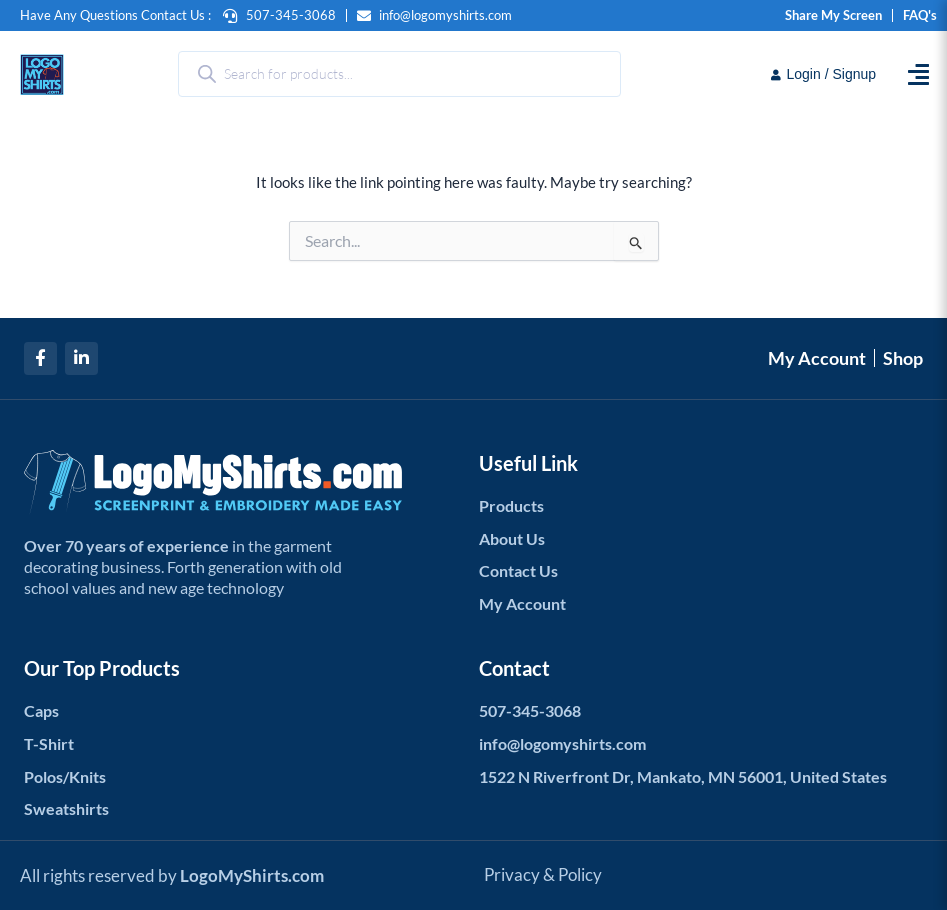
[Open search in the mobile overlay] (400, 74)
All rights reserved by (178, 874)
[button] (918, 74)
